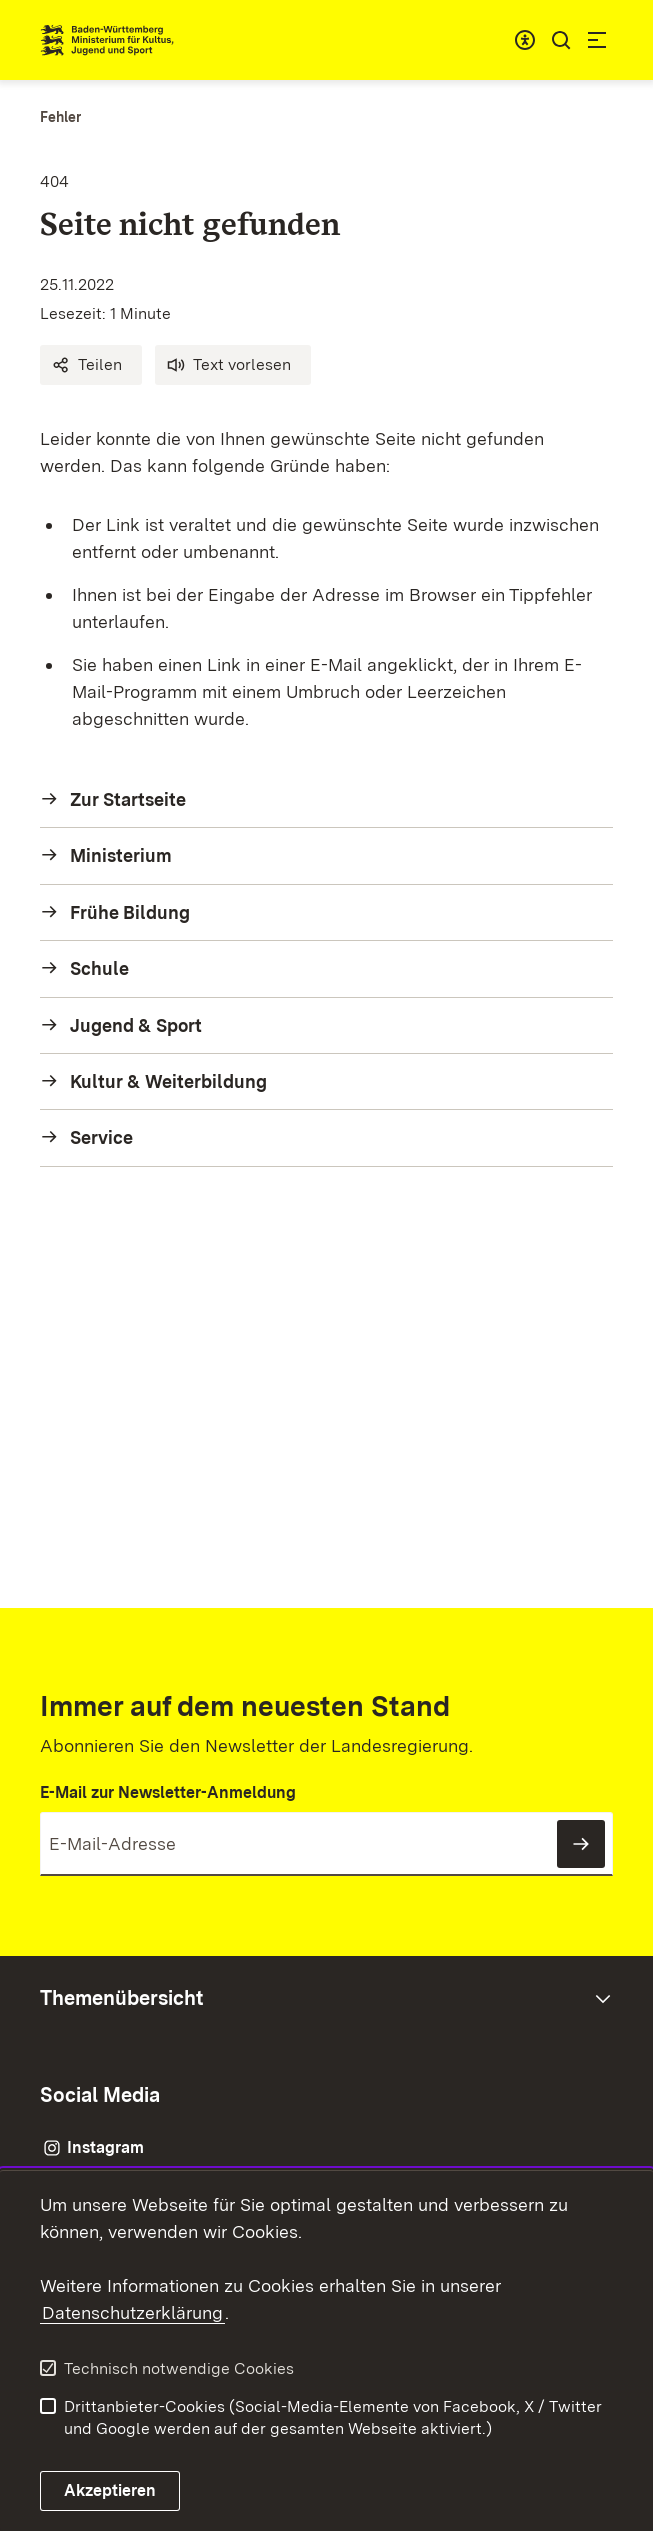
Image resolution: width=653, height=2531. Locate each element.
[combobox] (525, 40)
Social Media (100, 2095)
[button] (91, 365)
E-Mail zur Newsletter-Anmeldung (168, 1792)
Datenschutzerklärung (132, 2312)
